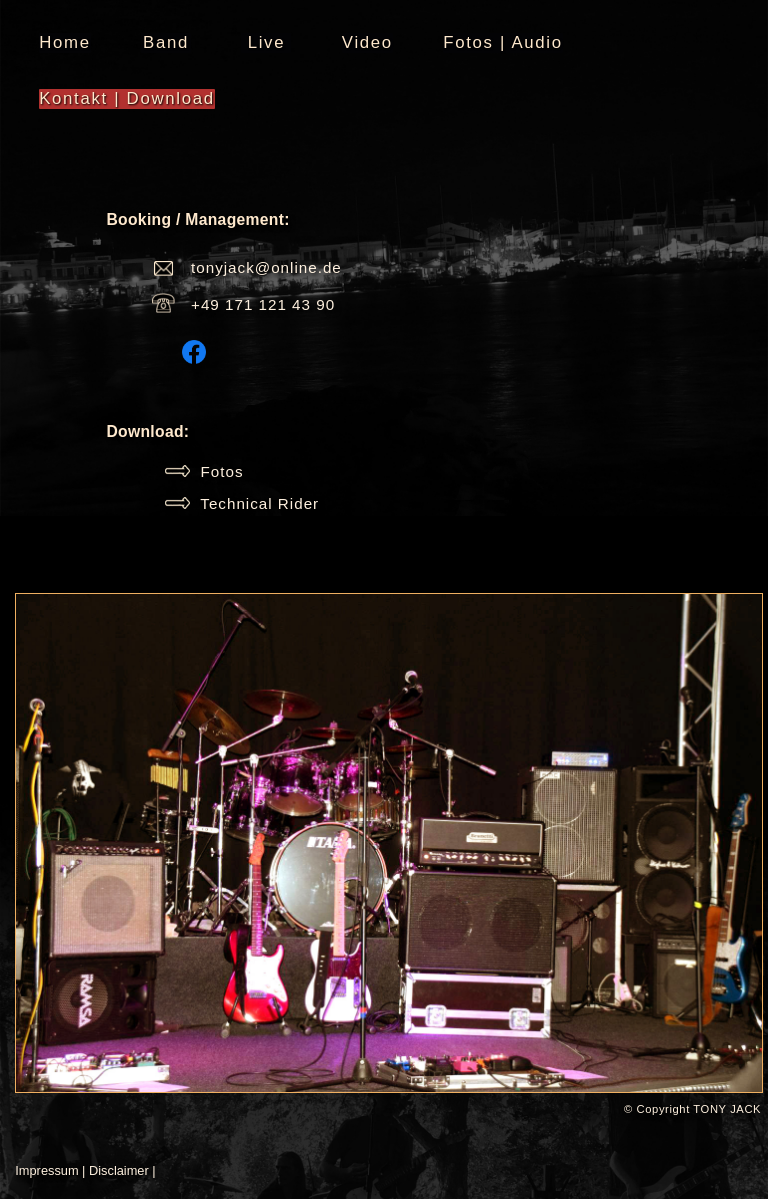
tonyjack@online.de (266, 267)
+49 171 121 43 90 (263, 304)
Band (166, 42)
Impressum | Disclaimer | (85, 1170)
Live (267, 42)
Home (64, 42)
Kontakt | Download (126, 98)
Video (367, 42)
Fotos (204, 471)
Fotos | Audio (503, 42)
